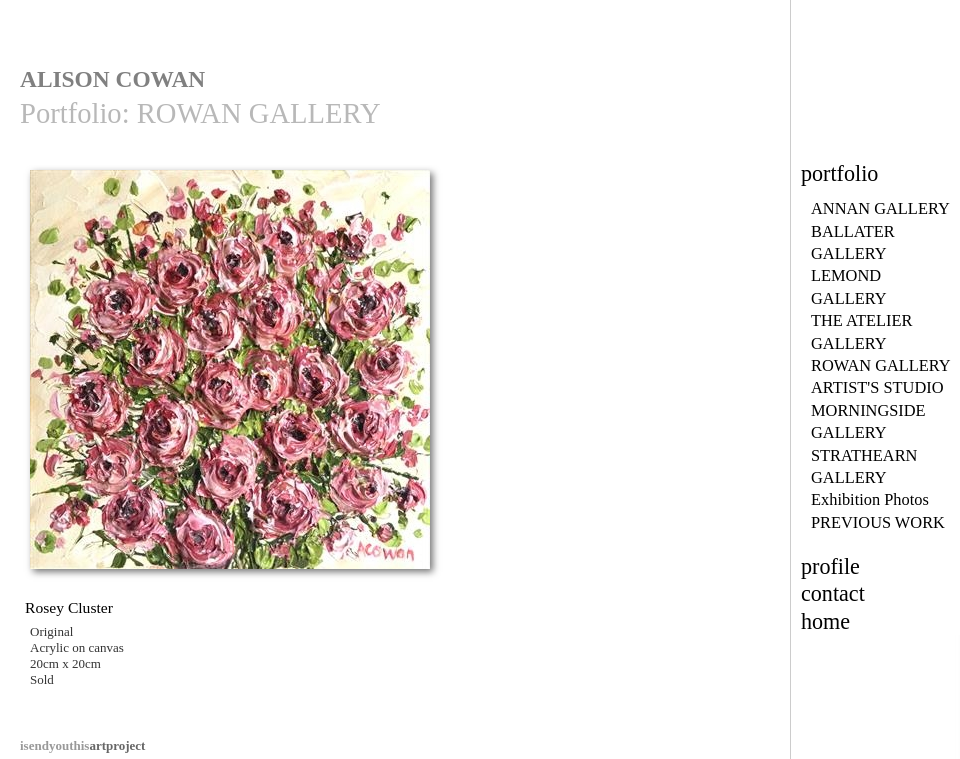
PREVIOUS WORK (878, 522)
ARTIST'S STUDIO (877, 387)
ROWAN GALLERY (881, 365)
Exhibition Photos (870, 499)
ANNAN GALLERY (880, 208)
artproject (82, 745)
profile (830, 566)
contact (833, 593)
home (825, 621)
